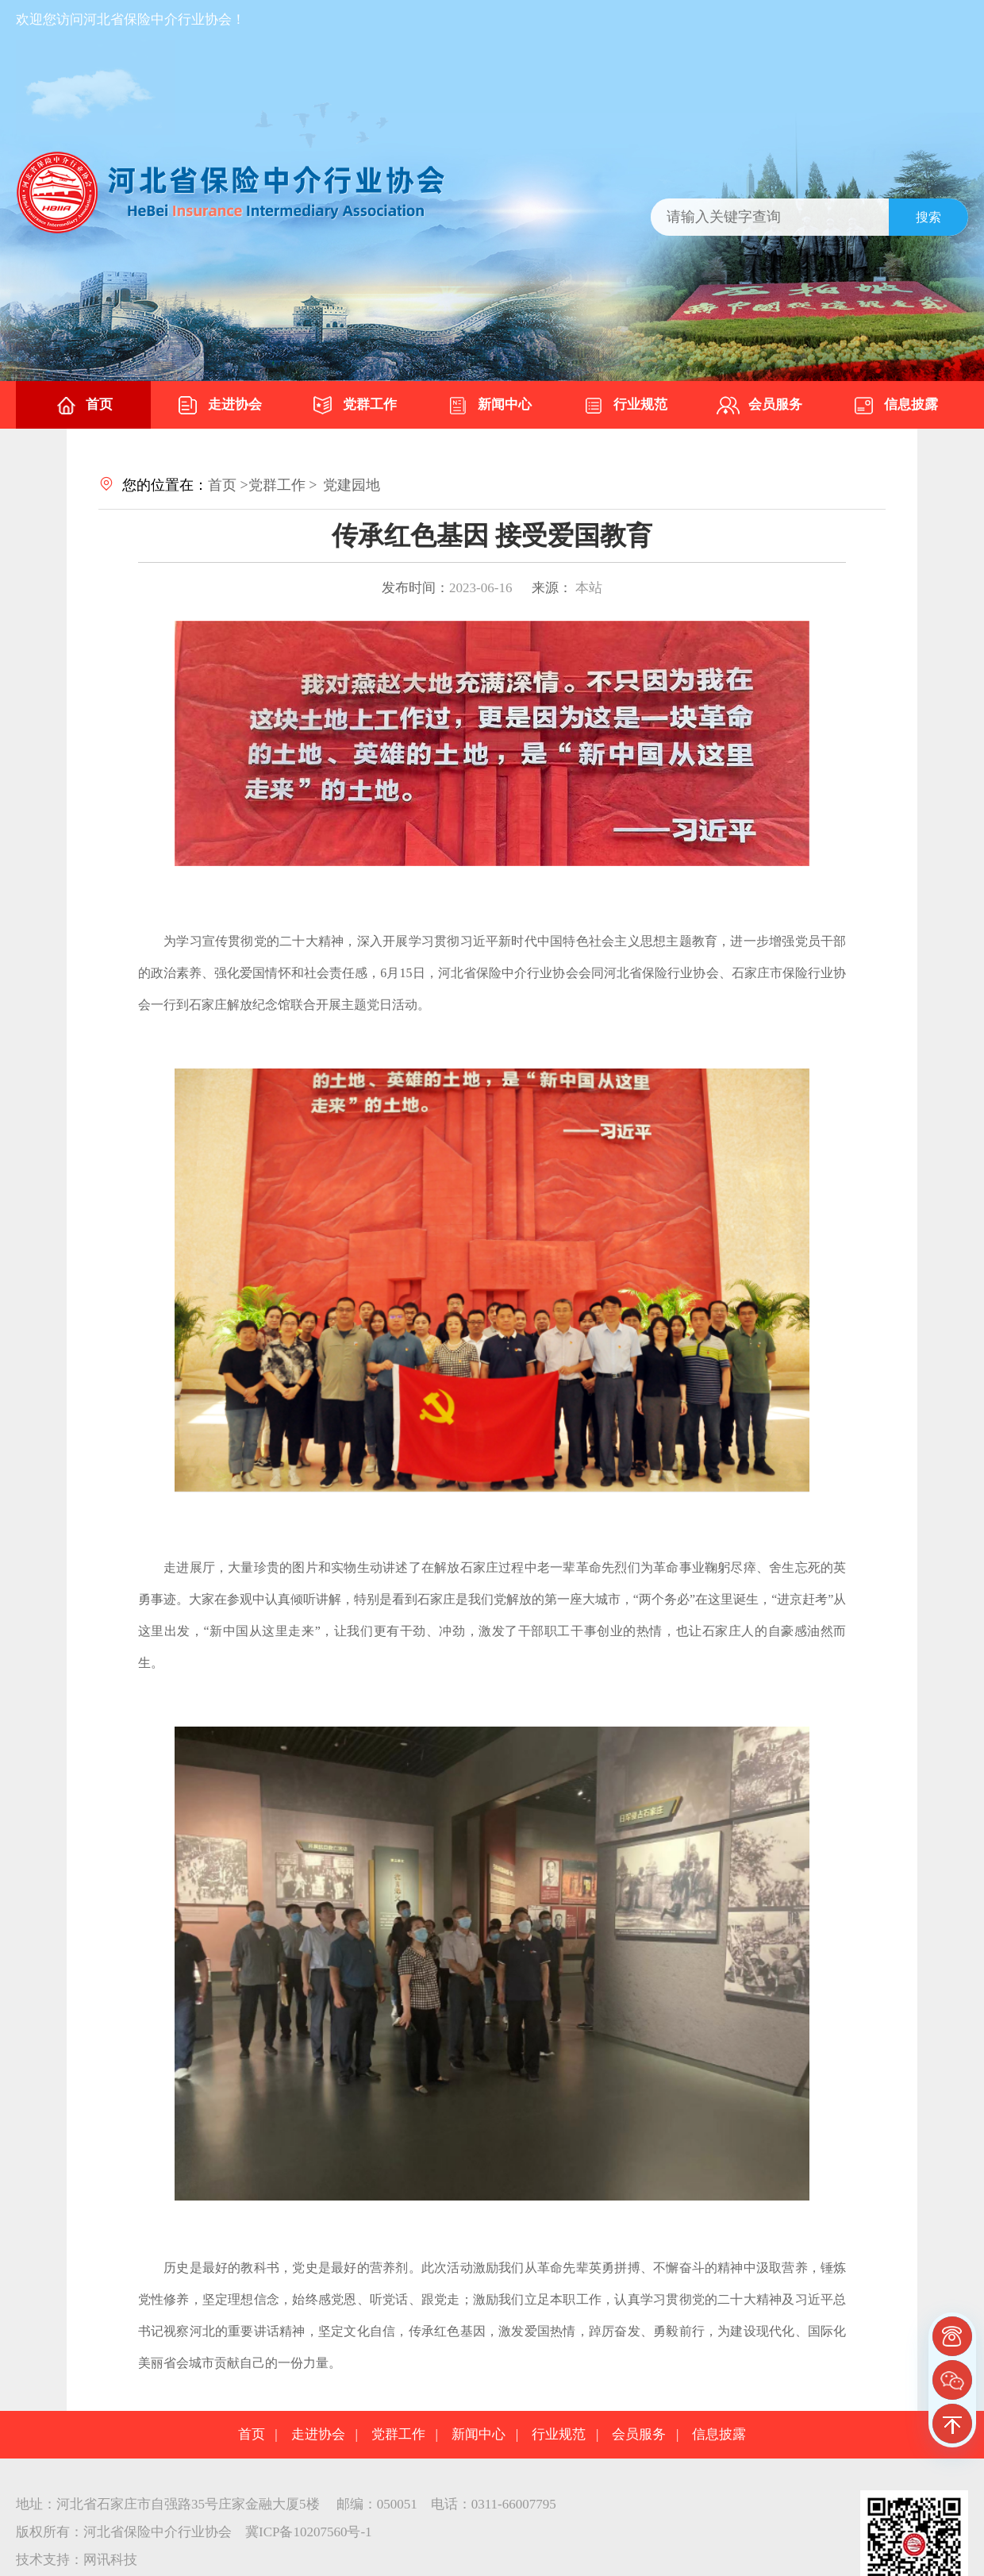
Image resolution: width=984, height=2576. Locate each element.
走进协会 (219, 406)
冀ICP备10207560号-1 (308, 2531)
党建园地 (351, 485)
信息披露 (895, 406)
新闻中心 (489, 406)
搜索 (928, 217)
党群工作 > (282, 485)
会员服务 (759, 406)
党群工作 (354, 406)
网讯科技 (110, 2559)
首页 (83, 406)
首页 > (228, 485)
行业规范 (624, 406)
